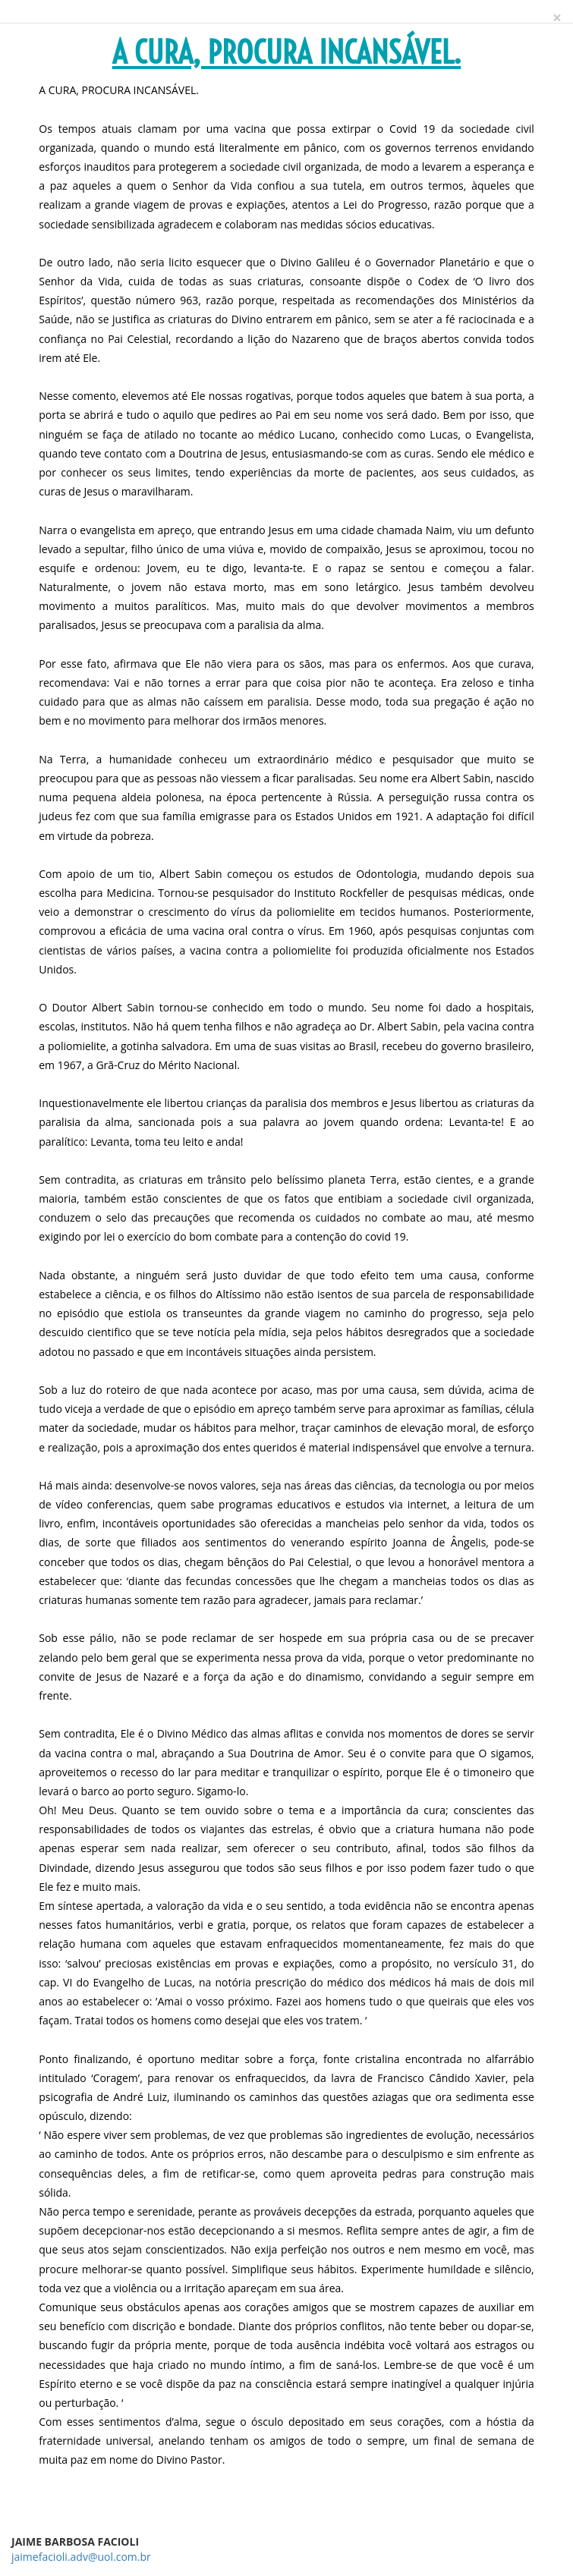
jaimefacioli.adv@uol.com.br (81, 2556)
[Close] (557, 18)
